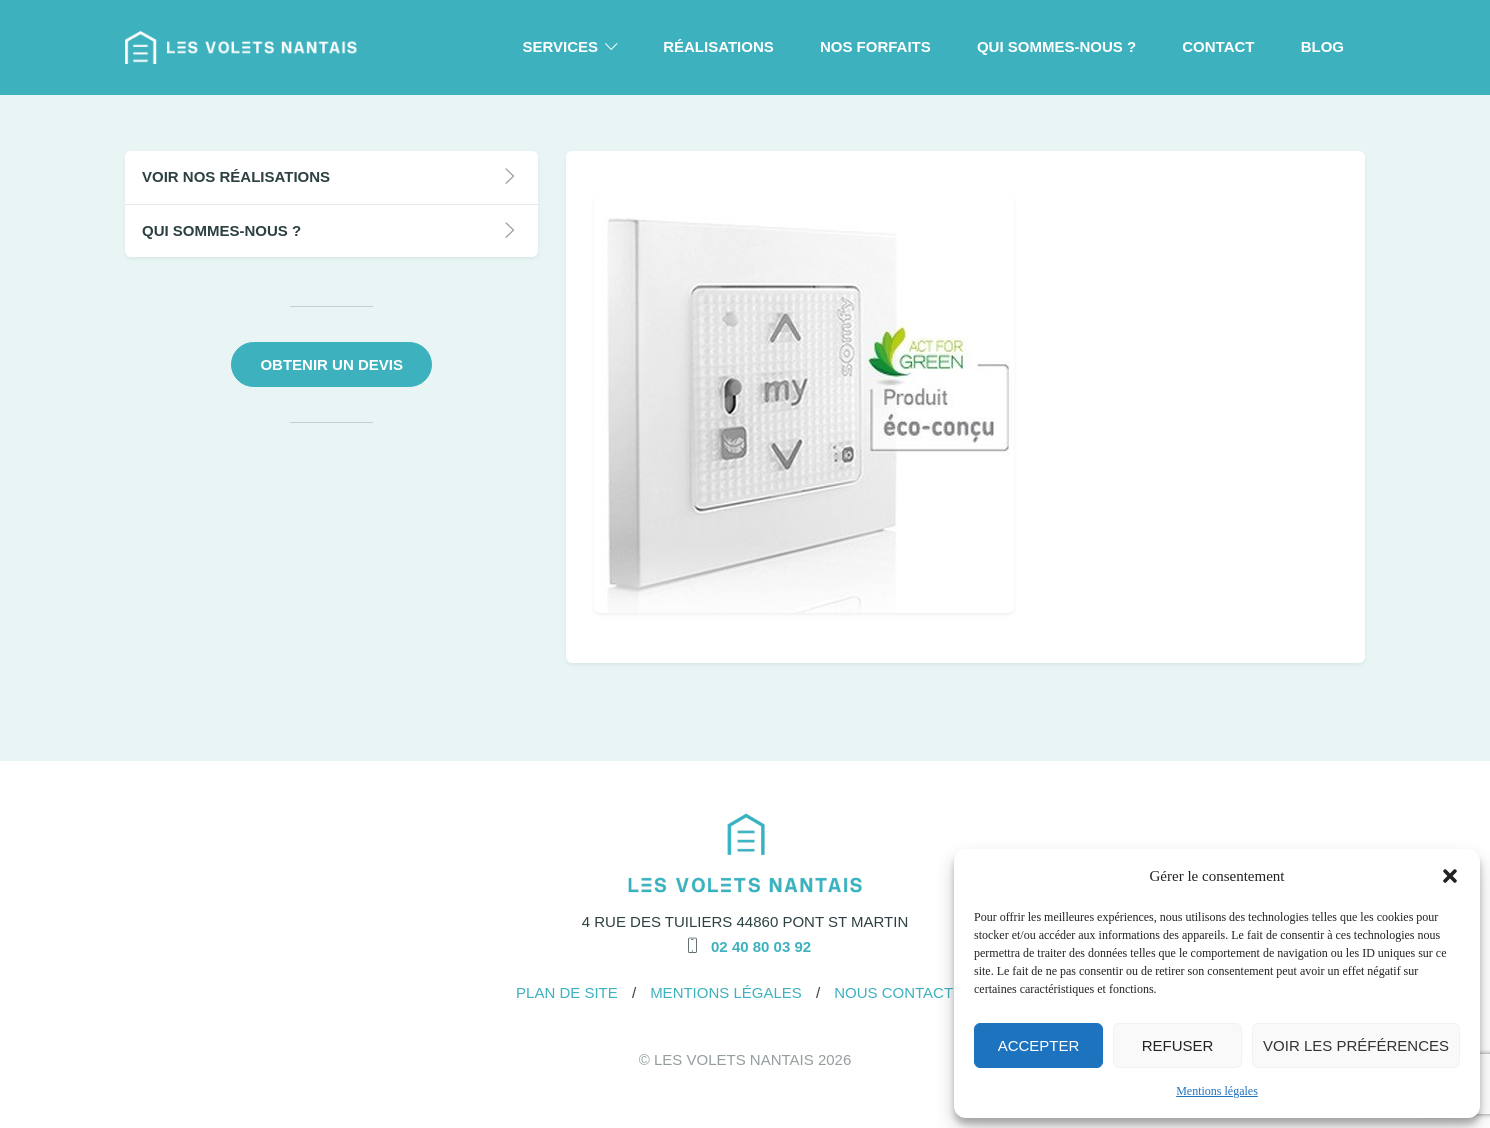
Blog (1322, 46)
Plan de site (567, 992)
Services (560, 46)
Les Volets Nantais (734, 1059)
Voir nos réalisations (236, 176)
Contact (1218, 46)
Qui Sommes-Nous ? (1056, 46)
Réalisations (718, 46)
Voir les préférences (1356, 1045)
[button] (1450, 876)
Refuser (1178, 1045)
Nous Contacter (904, 992)
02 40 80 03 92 (761, 946)
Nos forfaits (875, 46)
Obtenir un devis (331, 364)
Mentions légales (1217, 1091)
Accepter (1039, 1045)
